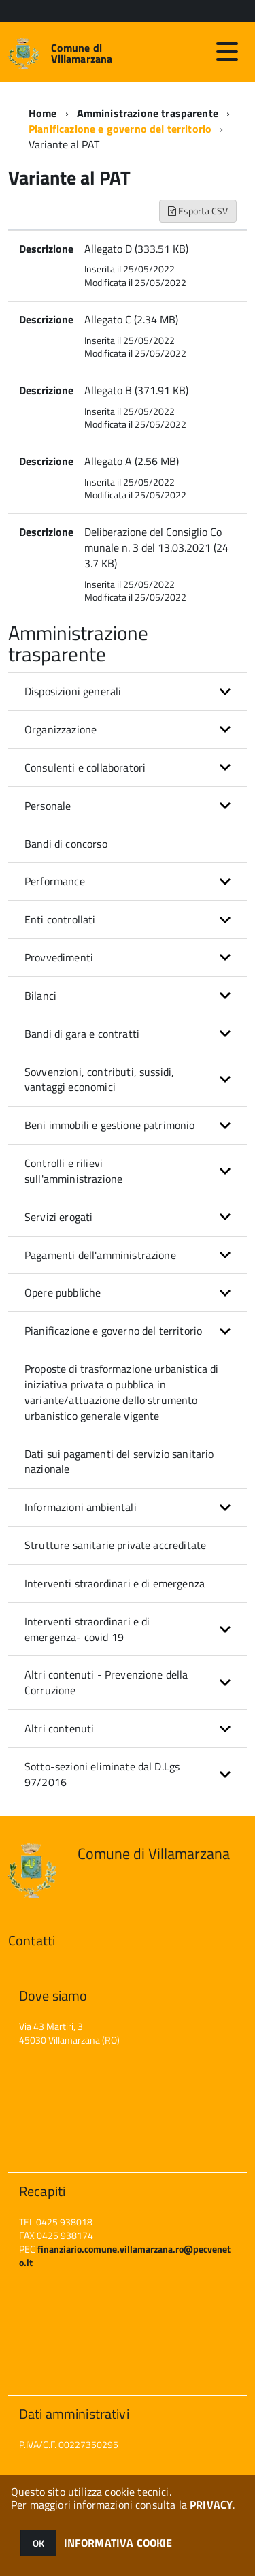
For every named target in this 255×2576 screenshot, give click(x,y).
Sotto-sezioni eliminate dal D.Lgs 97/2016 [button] (102, 1774)
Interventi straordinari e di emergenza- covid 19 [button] (87, 1629)
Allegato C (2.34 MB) (131, 319)
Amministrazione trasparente (147, 113)
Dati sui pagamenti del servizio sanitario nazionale (119, 1462)
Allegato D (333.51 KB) (136, 248)
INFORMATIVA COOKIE (118, 2542)
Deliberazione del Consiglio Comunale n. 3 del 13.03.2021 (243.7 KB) (156, 547)
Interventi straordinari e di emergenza (114, 1583)
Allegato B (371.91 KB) (136, 390)
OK (38, 2543)
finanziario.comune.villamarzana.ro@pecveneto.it (125, 2256)
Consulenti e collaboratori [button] (85, 767)
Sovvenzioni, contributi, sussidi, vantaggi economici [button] (99, 1080)
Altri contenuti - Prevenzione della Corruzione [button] (106, 1682)
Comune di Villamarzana (82, 53)
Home (43, 113)
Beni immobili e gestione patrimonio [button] (109, 1125)
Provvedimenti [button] (58, 957)
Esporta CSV (198, 211)
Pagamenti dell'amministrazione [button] (100, 1255)
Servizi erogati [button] (58, 1217)
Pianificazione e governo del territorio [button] (113, 1330)
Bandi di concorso (65, 844)
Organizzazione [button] (60, 729)
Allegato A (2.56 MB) (131, 461)
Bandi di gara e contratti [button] (81, 1033)
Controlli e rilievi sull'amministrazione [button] (73, 1171)
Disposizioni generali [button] (72, 691)
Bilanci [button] (40, 995)
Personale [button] (47, 805)
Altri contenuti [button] (59, 1728)
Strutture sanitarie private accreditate (115, 1545)
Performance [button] (54, 881)
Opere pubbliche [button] (62, 1292)
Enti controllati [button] (60, 919)
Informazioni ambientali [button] (80, 1507)
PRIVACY (211, 2504)
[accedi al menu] (227, 52)
